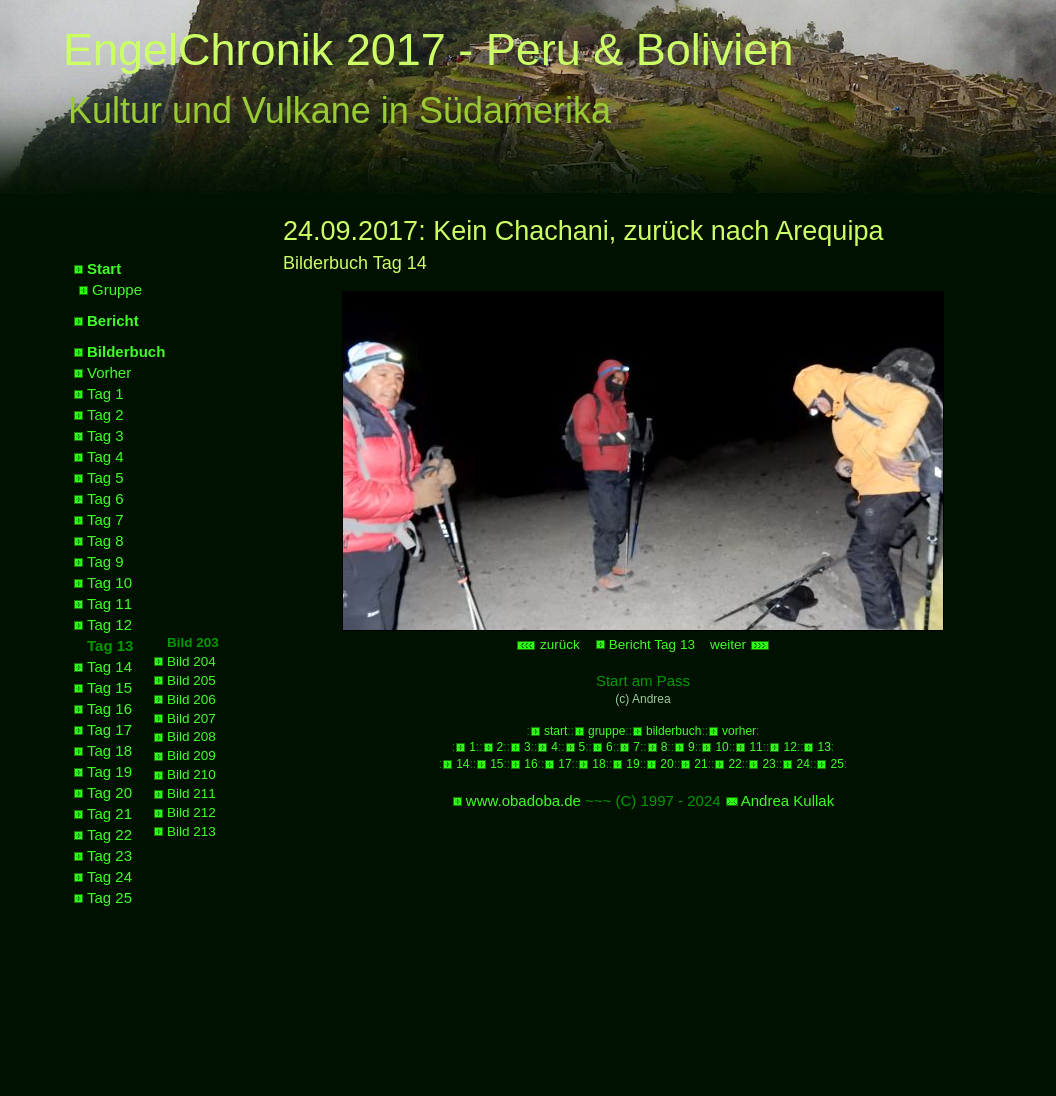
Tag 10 (109, 582)
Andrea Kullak (787, 800)
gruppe (606, 731)
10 (721, 747)
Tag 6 (105, 498)
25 (836, 764)
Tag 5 (105, 477)
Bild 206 (191, 699)
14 (462, 764)
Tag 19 (109, 771)
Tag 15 (109, 687)
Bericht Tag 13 (652, 644)
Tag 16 (109, 708)
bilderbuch (673, 731)
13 (823, 747)
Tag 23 (109, 855)
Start (104, 268)
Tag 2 (105, 414)
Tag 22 (109, 834)
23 (768, 764)
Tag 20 (109, 792)
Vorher (109, 372)
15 (496, 764)
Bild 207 (191, 718)
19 (632, 764)
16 (530, 764)
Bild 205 (191, 680)
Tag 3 (105, 435)
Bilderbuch (126, 351)
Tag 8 (105, 540)
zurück (548, 644)
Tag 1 (105, 393)
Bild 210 (191, 774)
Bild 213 (191, 831)
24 (802, 764)
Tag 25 (109, 897)
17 (564, 764)
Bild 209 (191, 755)
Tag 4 (105, 456)
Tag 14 (109, 666)
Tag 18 (109, 750)
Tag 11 (109, 603)
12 (789, 747)
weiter (740, 644)
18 (598, 764)
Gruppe (117, 289)
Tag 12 (109, 624)
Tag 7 (105, 519)
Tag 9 (105, 561)
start (555, 731)
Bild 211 (191, 793)
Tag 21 (109, 813)
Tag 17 (109, 729)
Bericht (113, 320)
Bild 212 (191, 812)
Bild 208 (191, 736)
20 (666, 764)
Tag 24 (109, 876)
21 (700, 764)
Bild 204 (191, 661)
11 (755, 747)
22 (734, 764)
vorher (739, 731)
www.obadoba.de (523, 800)
